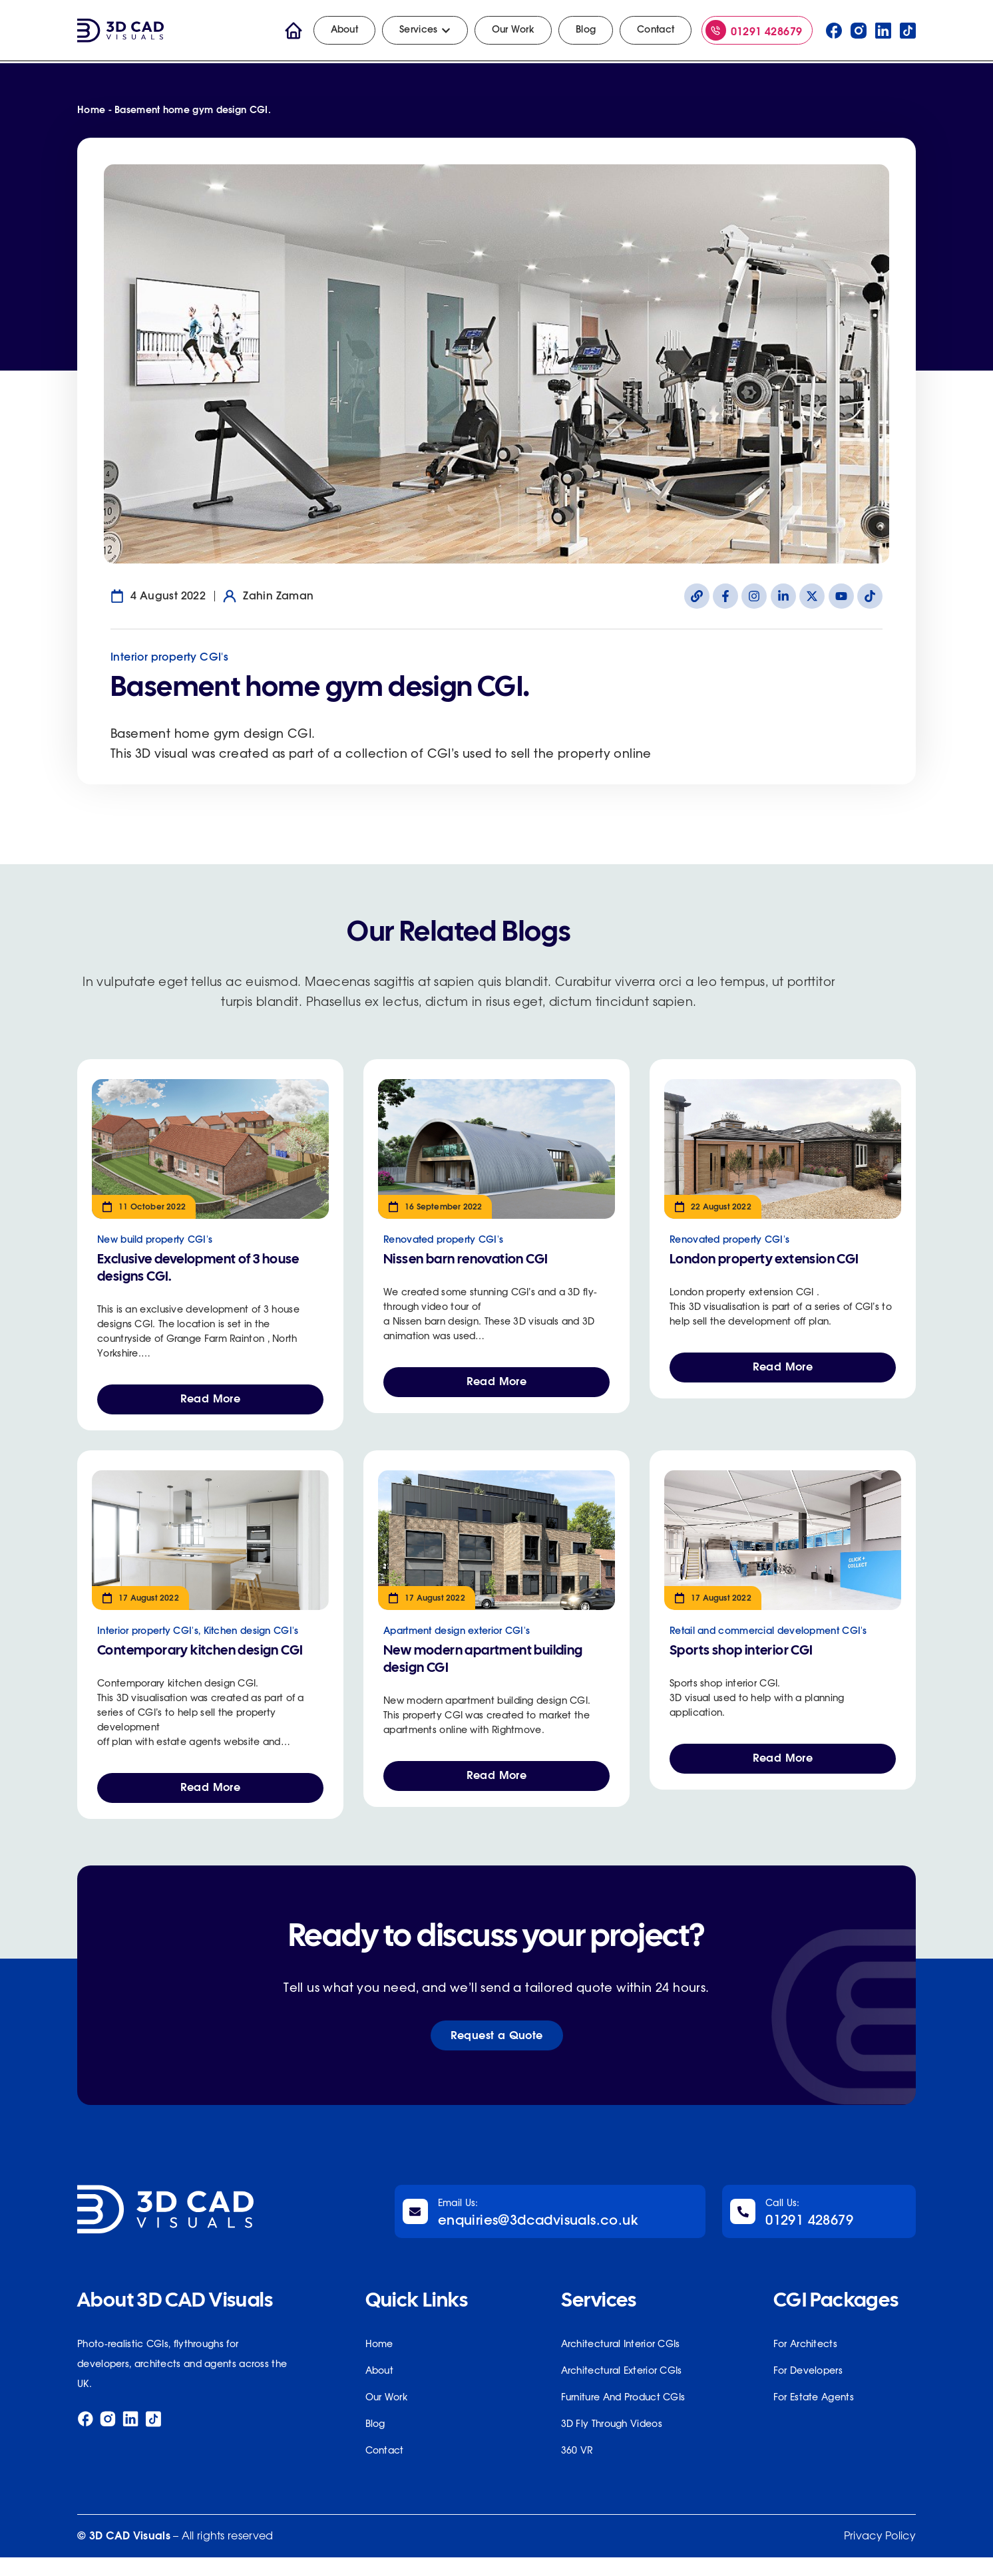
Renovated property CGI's (443, 1240)
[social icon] (834, 31)
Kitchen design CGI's (251, 1637)
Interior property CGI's (169, 657)
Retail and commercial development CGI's (768, 1637)
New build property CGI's (154, 1240)
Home (91, 110)
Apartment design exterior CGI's (456, 1637)
